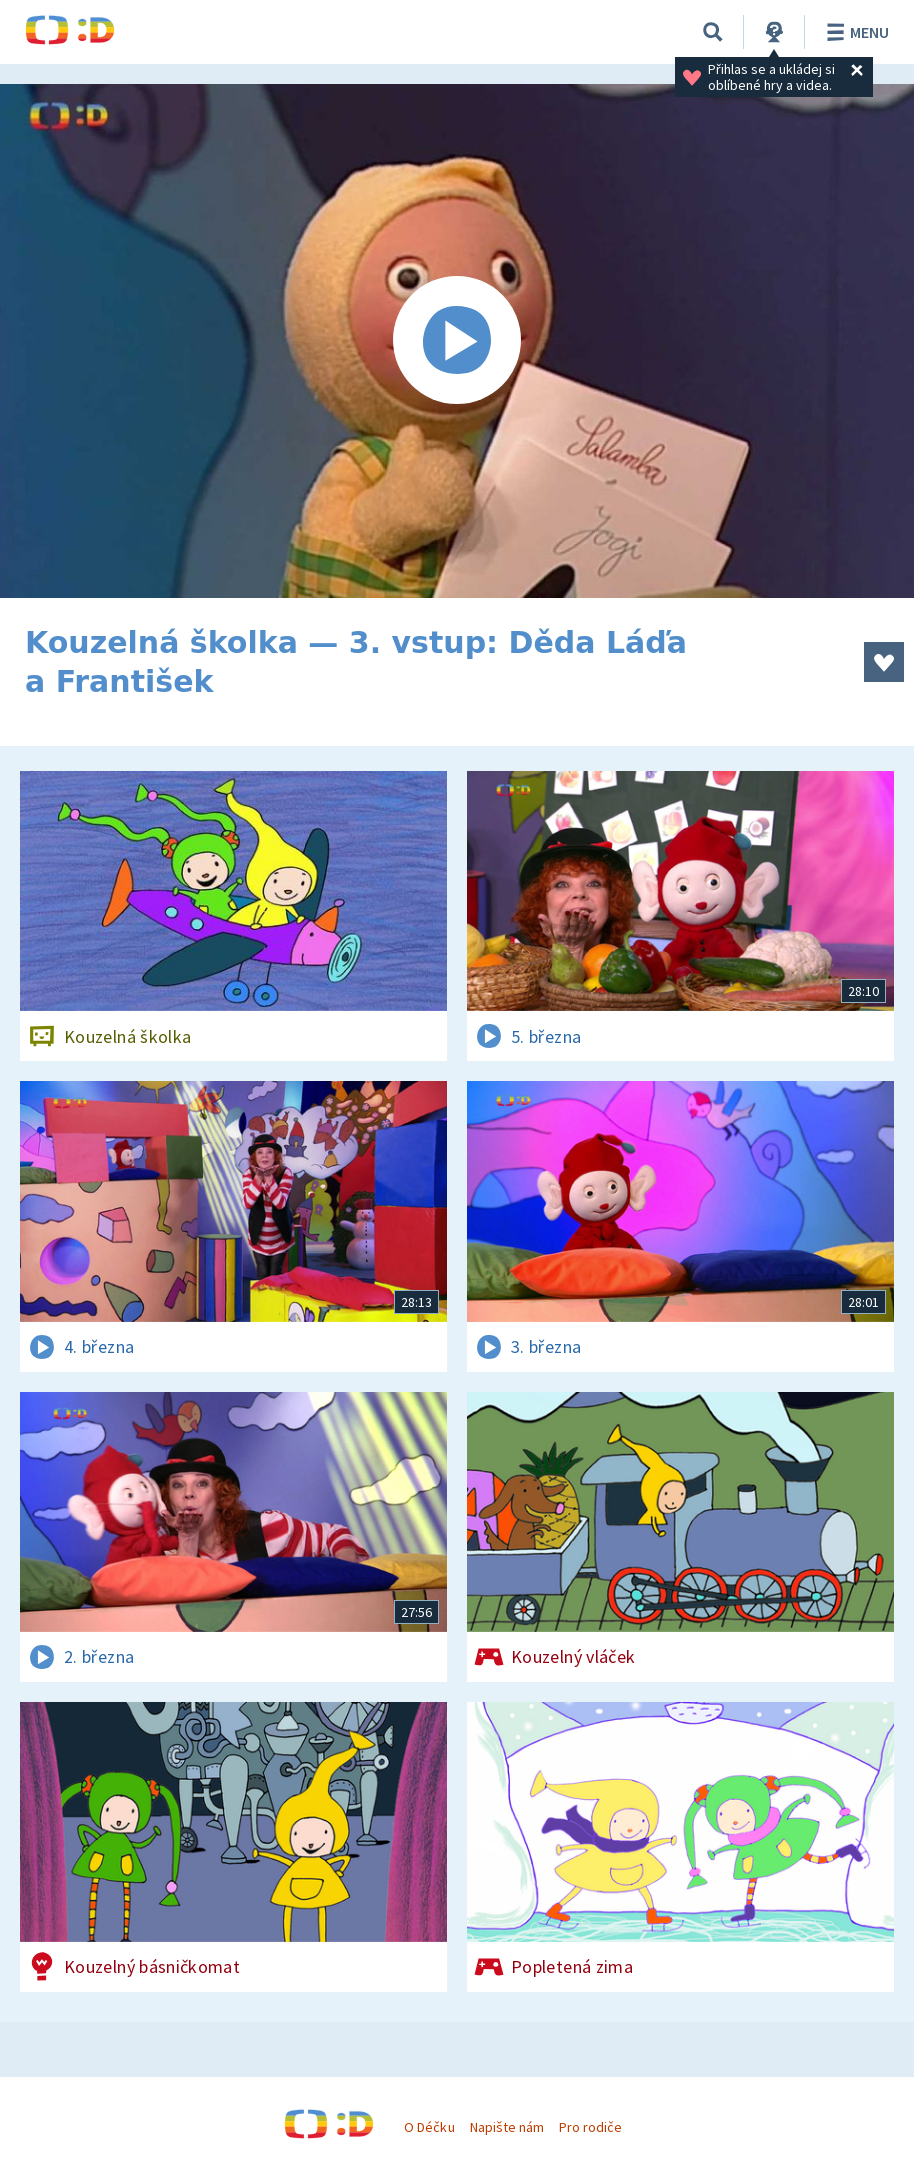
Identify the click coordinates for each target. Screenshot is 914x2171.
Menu (854, 32)
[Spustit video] (457, 341)
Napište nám (507, 2127)
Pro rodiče (590, 2127)
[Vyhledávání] (713, 32)
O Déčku (429, 2127)
